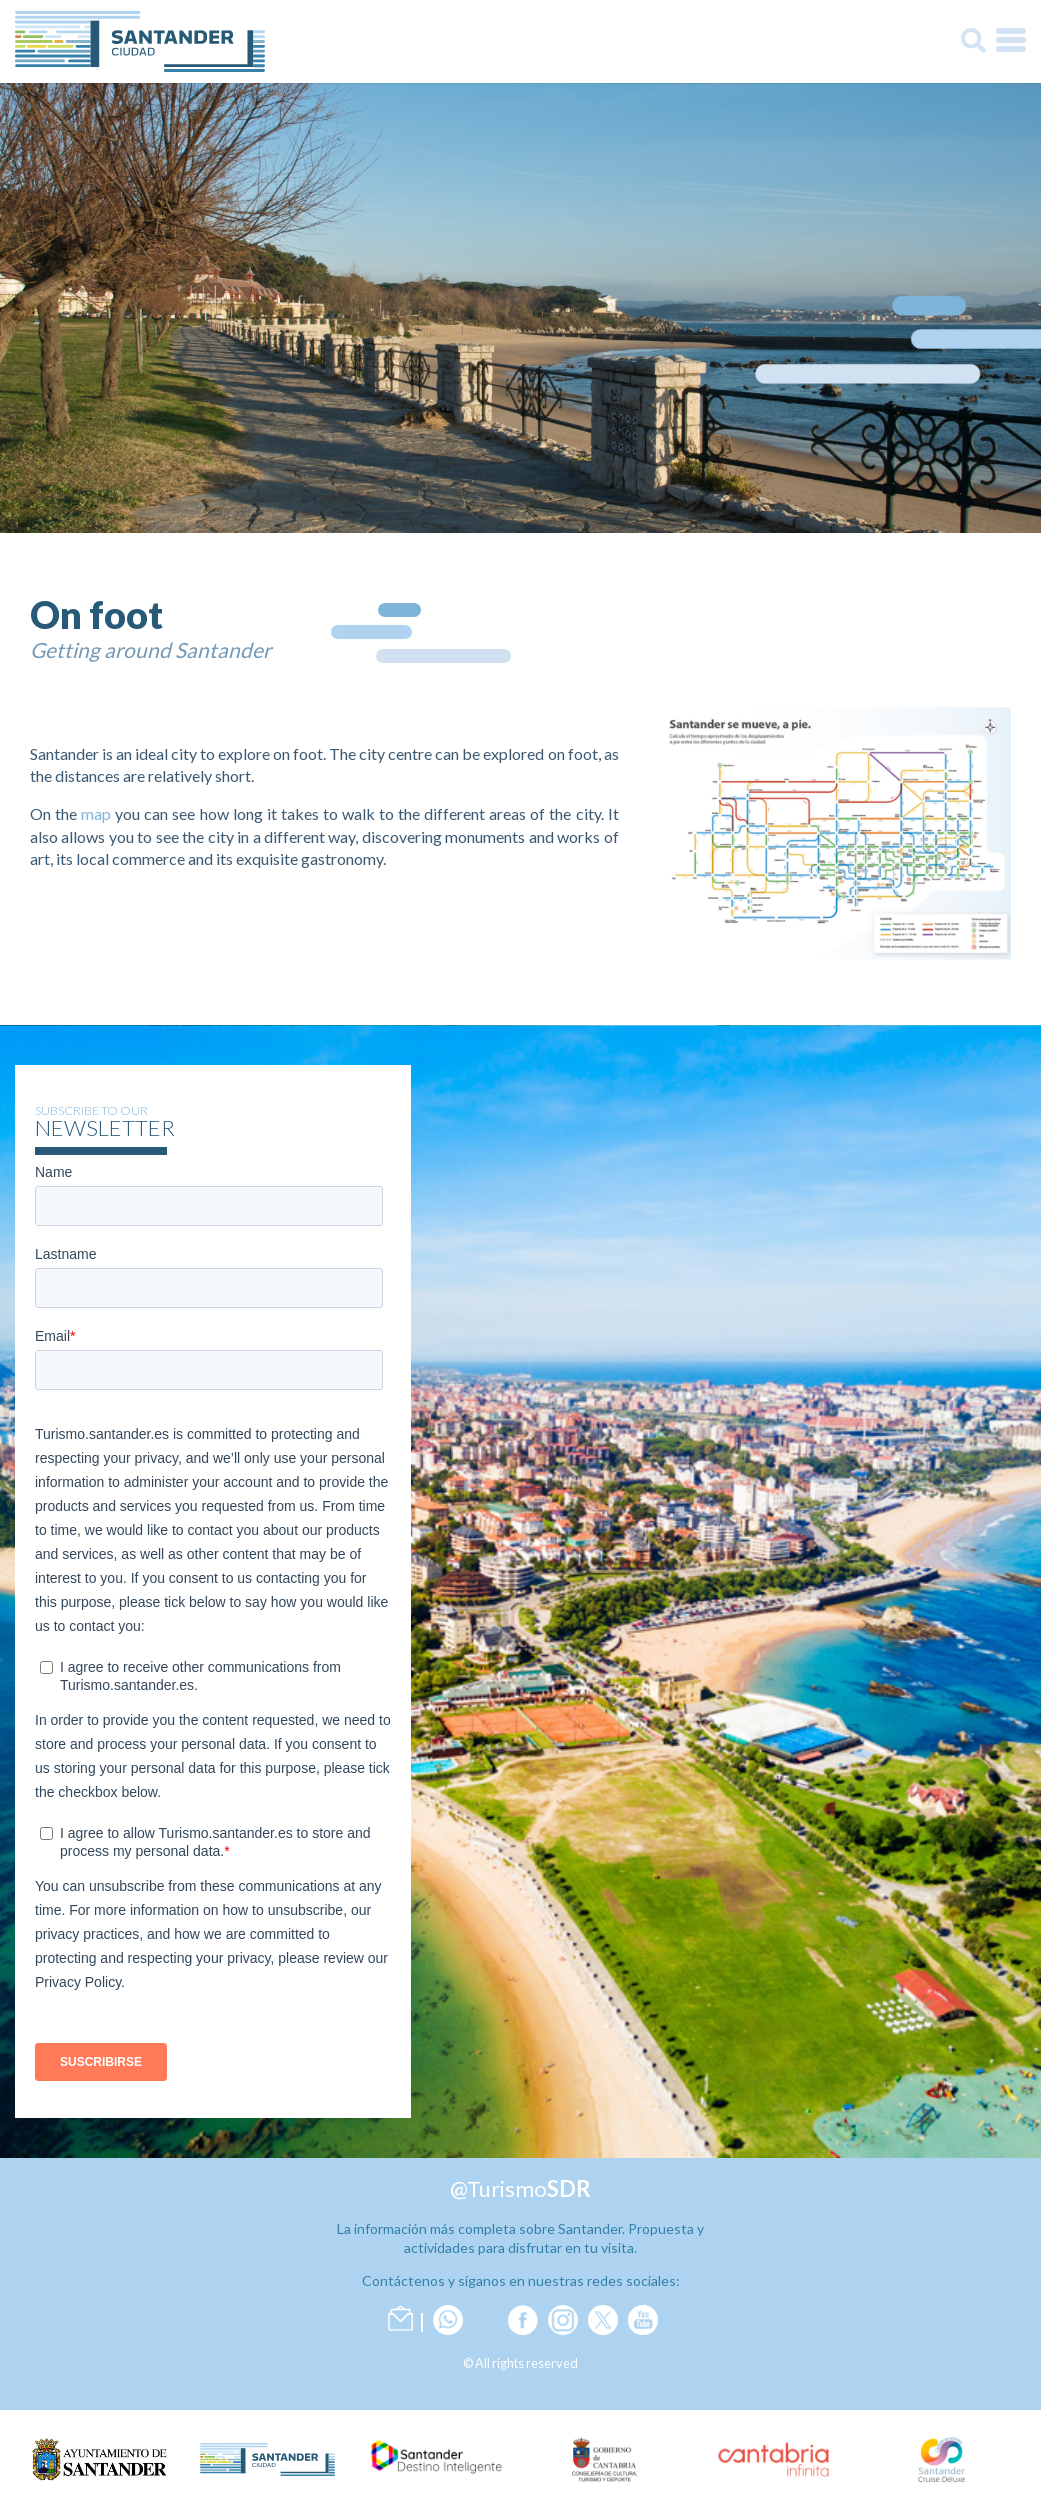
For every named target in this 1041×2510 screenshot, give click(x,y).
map (96, 813)
